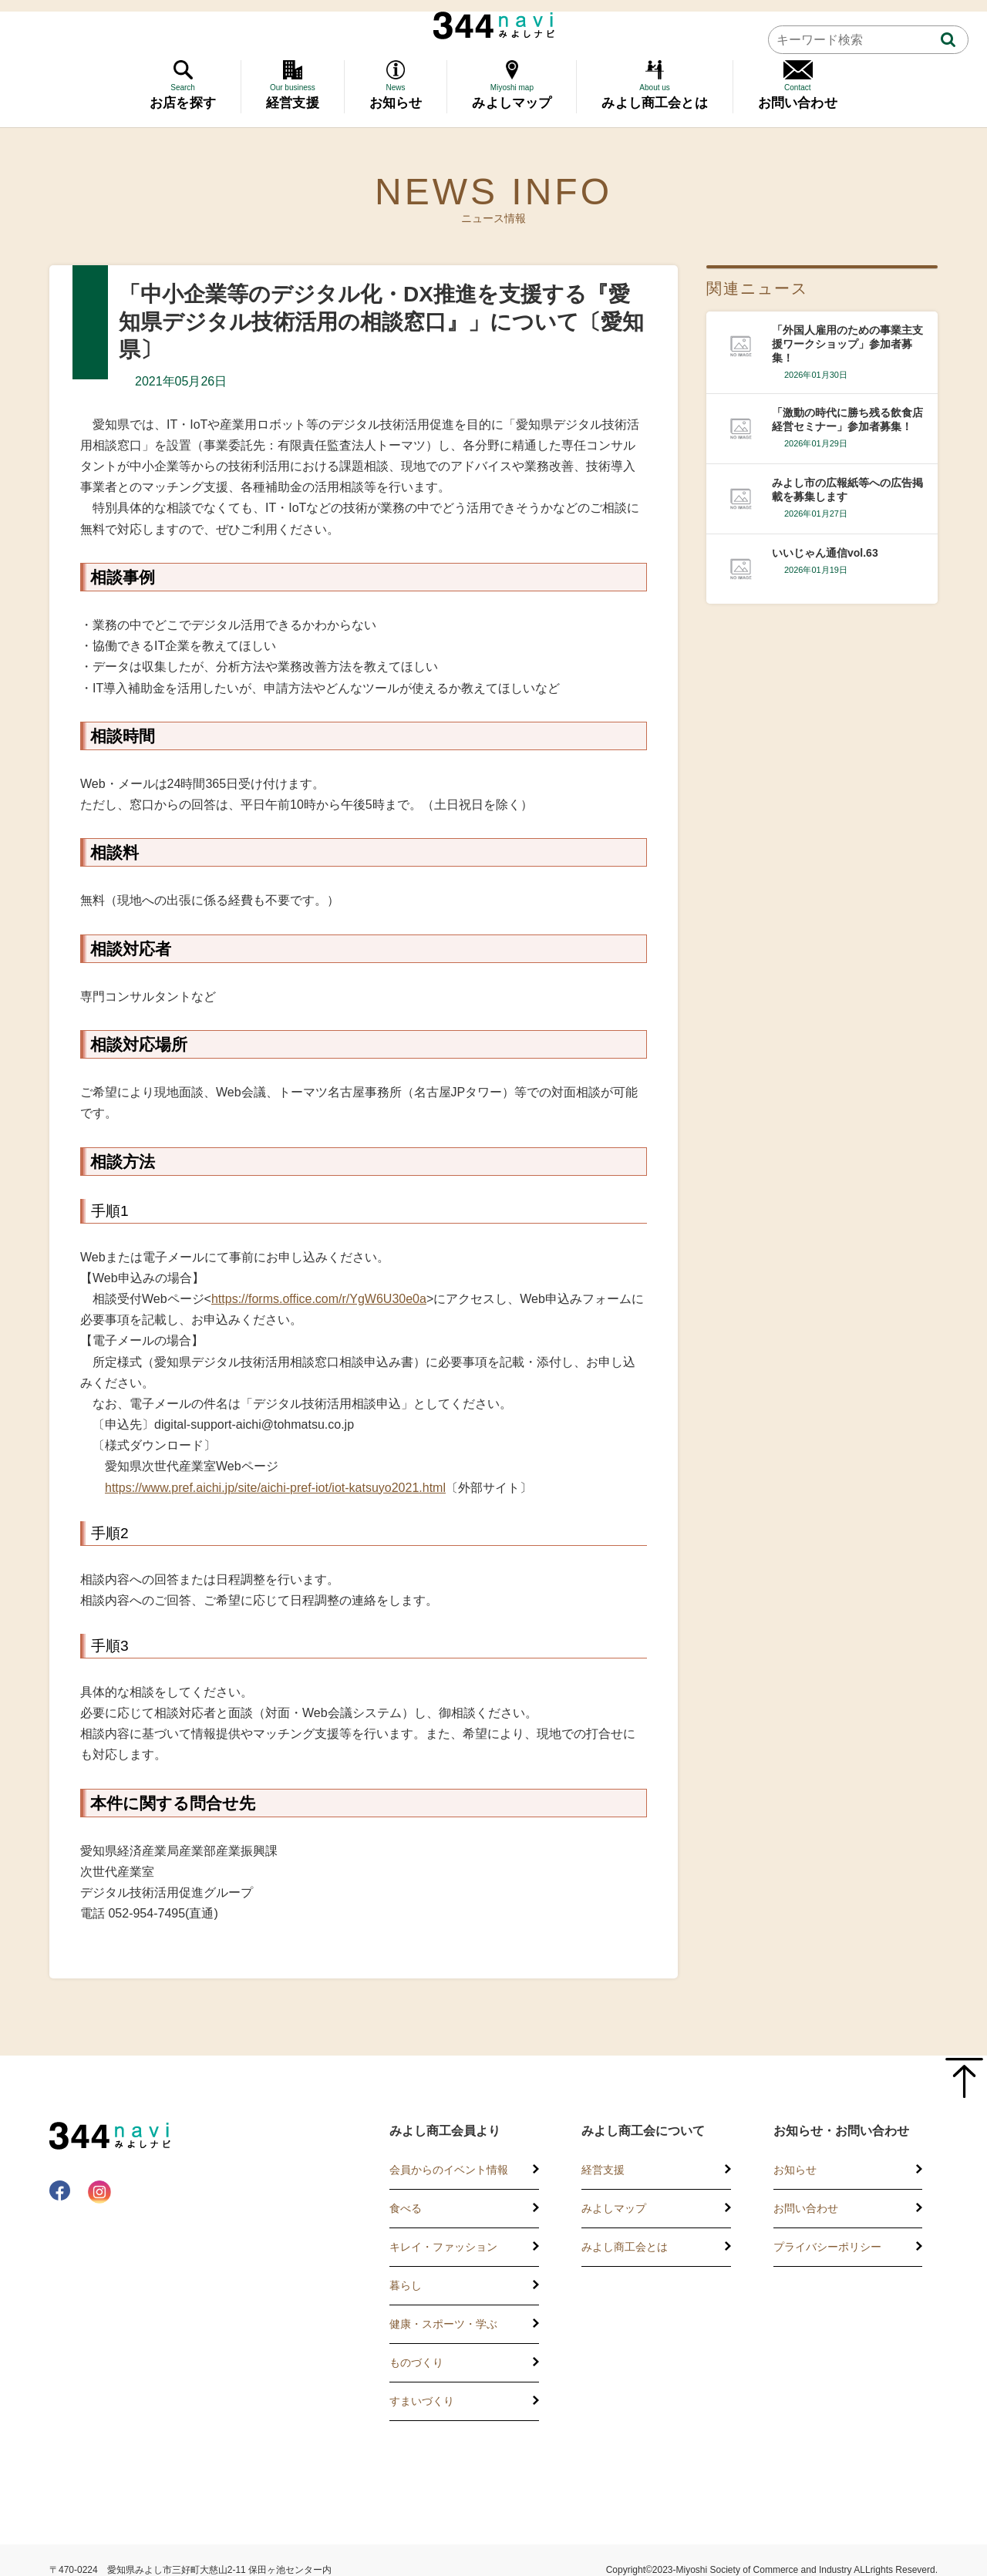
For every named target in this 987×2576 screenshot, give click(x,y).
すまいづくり (421, 2401)
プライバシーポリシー (827, 2247)
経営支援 (603, 2170)
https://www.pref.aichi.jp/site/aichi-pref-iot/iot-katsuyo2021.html (275, 1487)
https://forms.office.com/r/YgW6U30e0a (318, 1298)
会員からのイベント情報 (448, 2170)
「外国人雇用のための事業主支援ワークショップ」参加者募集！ (847, 344)
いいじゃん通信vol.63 (825, 553)
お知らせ (795, 2170)
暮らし (405, 2285)
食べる (405, 2208)
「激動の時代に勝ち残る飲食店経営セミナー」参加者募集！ (847, 419)
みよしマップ (613, 2208)
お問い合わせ (805, 2208)
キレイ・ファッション (443, 2247)
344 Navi (493, 25)
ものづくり (416, 2362)
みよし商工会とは (624, 2247)
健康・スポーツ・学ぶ (443, 2324)
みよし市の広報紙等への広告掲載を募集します (847, 489)
